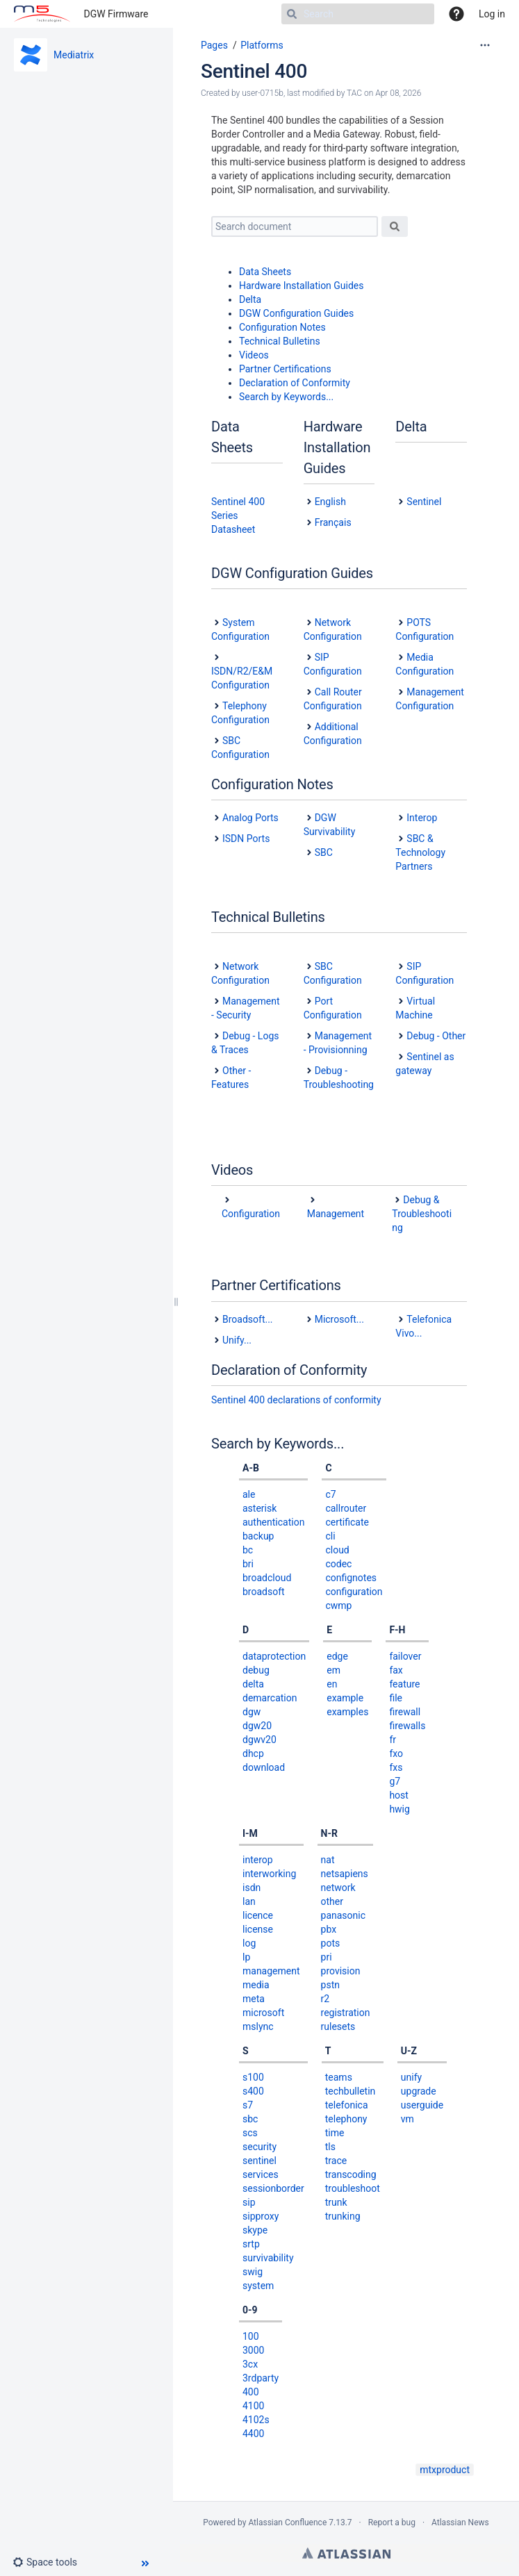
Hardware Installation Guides (301, 285)
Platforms (261, 45)
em (333, 1670)
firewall (404, 1711)
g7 (394, 1781)
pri (326, 1957)
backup (258, 1536)
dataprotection (274, 1656)
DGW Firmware (116, 13)
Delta (250, 299)
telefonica (346, 2105)
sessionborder (273, 2188)
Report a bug (391, 2522)
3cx (250, 2364)
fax (395, 1670)
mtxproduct (445, 2469)
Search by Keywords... (286, 396)
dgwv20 (259, 1739)
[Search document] (294, 226)
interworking (269, 1873)
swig (252, 2271)
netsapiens (344, 1873)
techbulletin (350, 2091)
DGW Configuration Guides (296, 313)
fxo (396, 1753)
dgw (251, 1711)
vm (407, 2118)
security (259, 2146)
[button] (50, 2562)
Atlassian (346, 2553)
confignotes (351, 1577)
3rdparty (260, 2378)
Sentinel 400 (254, 71)
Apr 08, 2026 (398, 93)
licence (257, 1915)
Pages (214, 45)
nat (328, 1859)
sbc (250, 2118)
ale (248, 1494)
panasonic (343, 1915)
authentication (273, 1522)
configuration (353, 1591)
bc (247, 1549)
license (257, 1929)
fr (392, 1739)
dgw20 (257, 1725)
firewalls (407, 1725)
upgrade (418, 2091)
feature (404, 1684)
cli (330, 1536)
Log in (492, 13)
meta (253, 1998)
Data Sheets (265, 271)
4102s (256, 2419)
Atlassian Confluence (287, 2522)
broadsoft (263, 1591)
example (345, 1697)
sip (249, 2202)
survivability (268, 2257)
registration (345, 2012)
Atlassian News (460, 2522)
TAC (354, 93)
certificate (347, 1522)
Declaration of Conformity (294, 382)
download (263, 1767)
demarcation (269, 1697)
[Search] (357, 13)
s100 (253, 2077)
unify (411, 2077)
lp (246, 1957)
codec (338, 1563)
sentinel (259, 2160)
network (338, 1887)
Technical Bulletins (279, 341)
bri (248, 1563)
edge (337, 1656)
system (258, 2285)
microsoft (263, 2012)
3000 (253, 2350)
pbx (329, 1929)
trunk (336, 2202)
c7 (330, 1494)
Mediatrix (73, 54)
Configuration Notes (282, 327)
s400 (253, 2091)
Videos (254, 355)
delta (253, 1684)
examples (347, 1711)
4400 (253, 2433)
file (395, 1697)
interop (257, 1859)
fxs (395, 1767)
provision (341, 1970)
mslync (258, 2026)
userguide (422, 2105)
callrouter (345, 1508)
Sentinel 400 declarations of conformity (296, 1399)
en (332, 1684)
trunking (343, 2216)
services (260, 2174)
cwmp (338, 1605)
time (335, 2132)
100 (250, 2336)
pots (330, 1943)
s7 (247, 2105)
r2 (325, 1998)
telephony (346, 2118)
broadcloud (266, 1577)
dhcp (253, 1753)
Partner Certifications (285, 368)
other (332, 1901)
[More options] (485, 45)
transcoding (351, 2174)
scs (250, 2132)
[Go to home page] (42, 14)
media (256, 1984)
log (249, 1943)
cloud (337, 1549)
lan (249, 1901)
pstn (330, 1984)
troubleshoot (352, 2188)
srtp (251, 2243)
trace (336, 2160)
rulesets (338, 2026)
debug (256, 1670)
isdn (251, 1887)
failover (405, 1656)
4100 (253, 2405)
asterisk (259, 1508)
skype (254, 2230)
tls (330, 2146)
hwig (399, 1809)
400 (250, 2391)
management (271, 1970)
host (399, 1795)
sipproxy (260, 2216)
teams (338, 2077)
